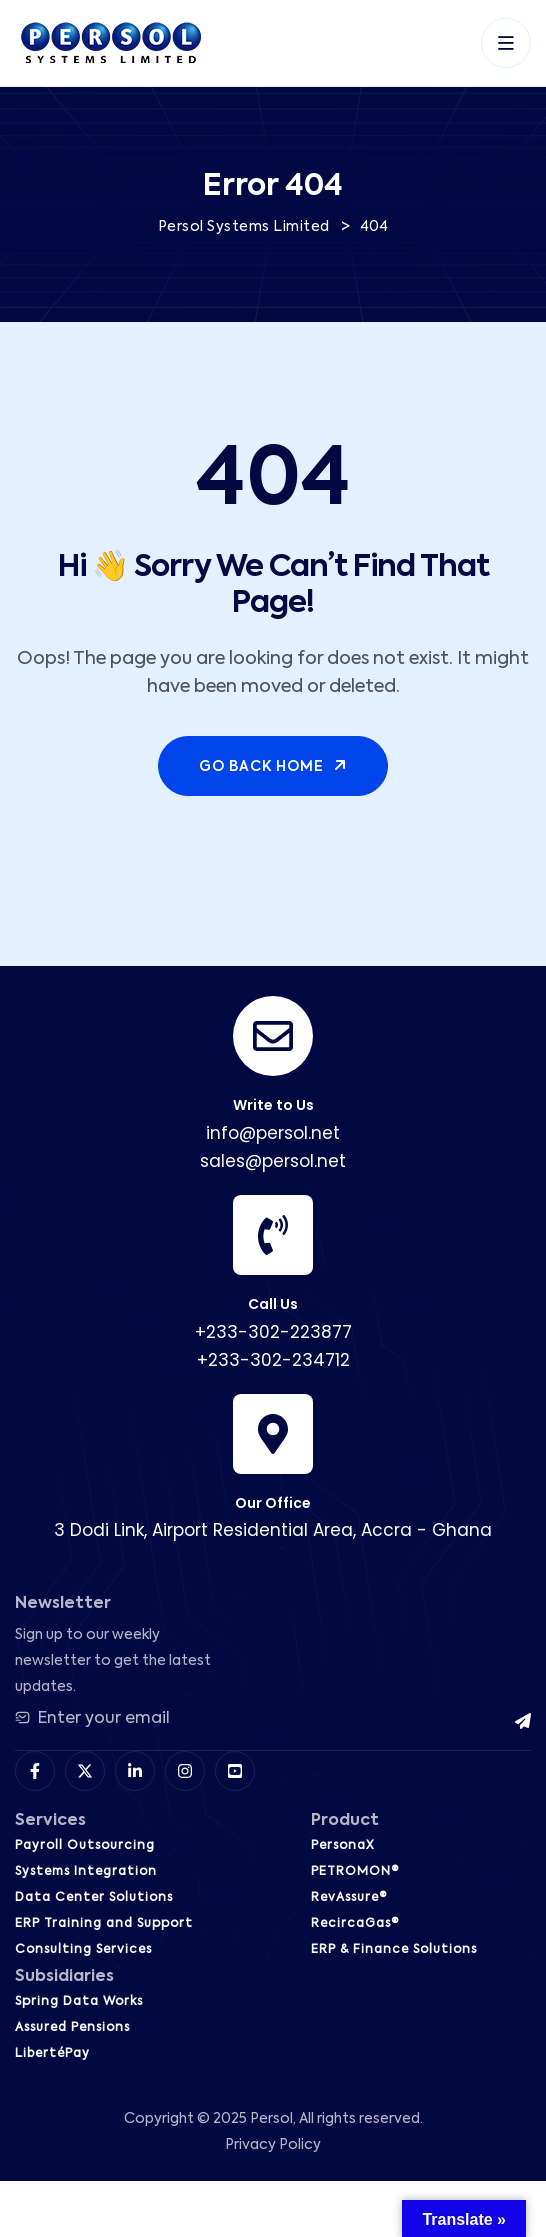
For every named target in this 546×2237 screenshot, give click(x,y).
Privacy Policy (273, 2145)
